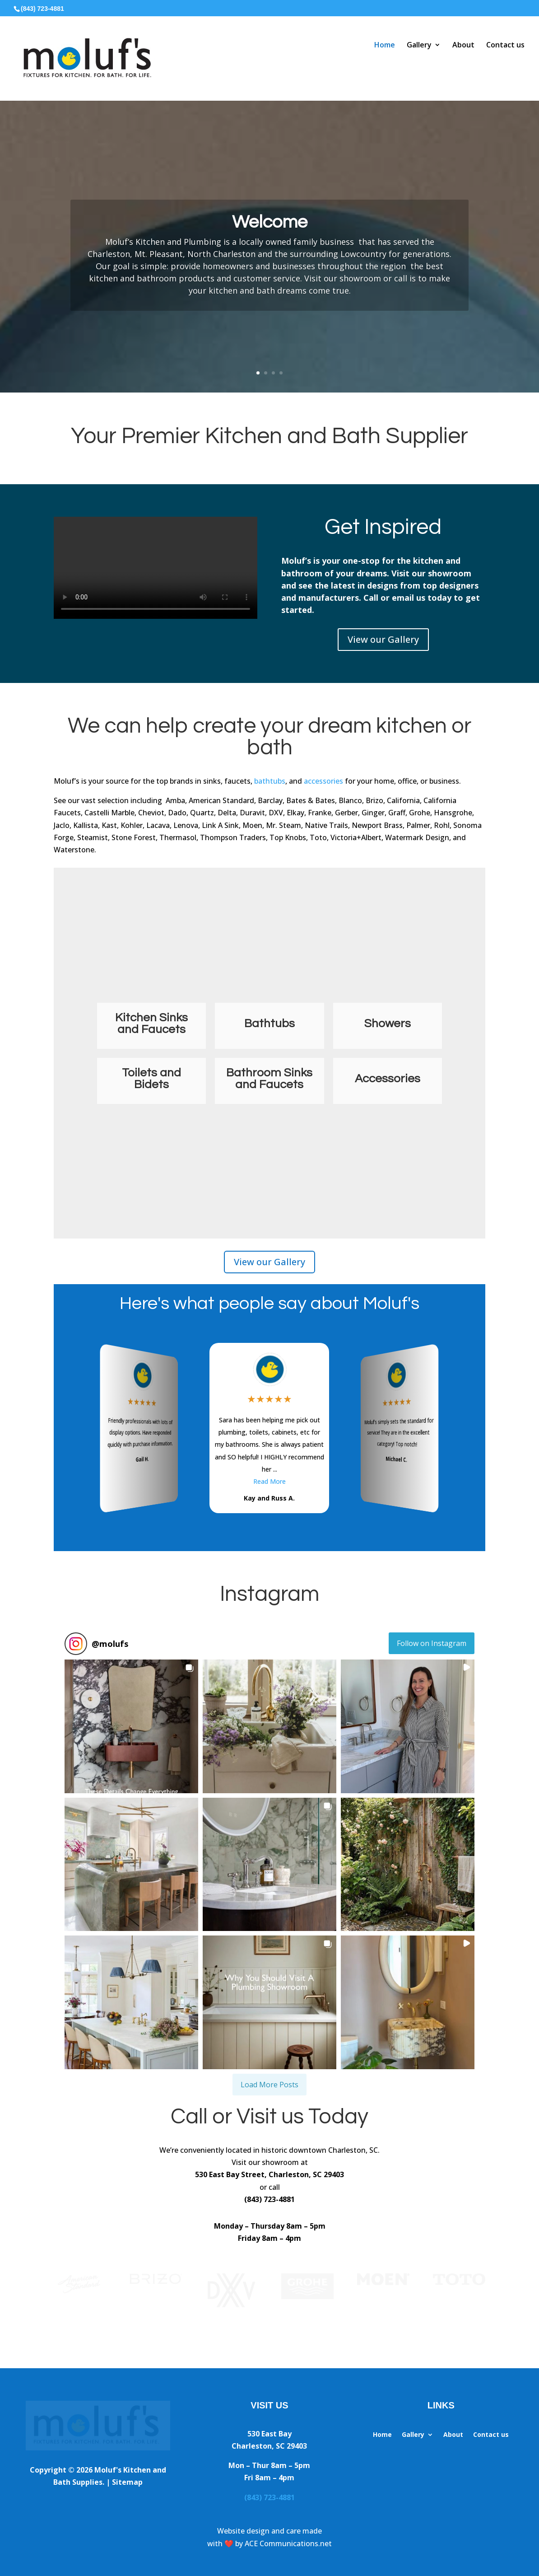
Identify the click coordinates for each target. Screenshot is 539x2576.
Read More (269, 1481)
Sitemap (127, 2482)
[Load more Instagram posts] (269, 2084)
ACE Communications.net (288, 2543)
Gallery (419, 45)
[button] (131, 1726)
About (463, 45)
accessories (323, 781)
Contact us (505, 45)
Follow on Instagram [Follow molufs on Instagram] (431, 1643)
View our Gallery (383, 639)
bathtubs (269, 781)
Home (384, 45)
